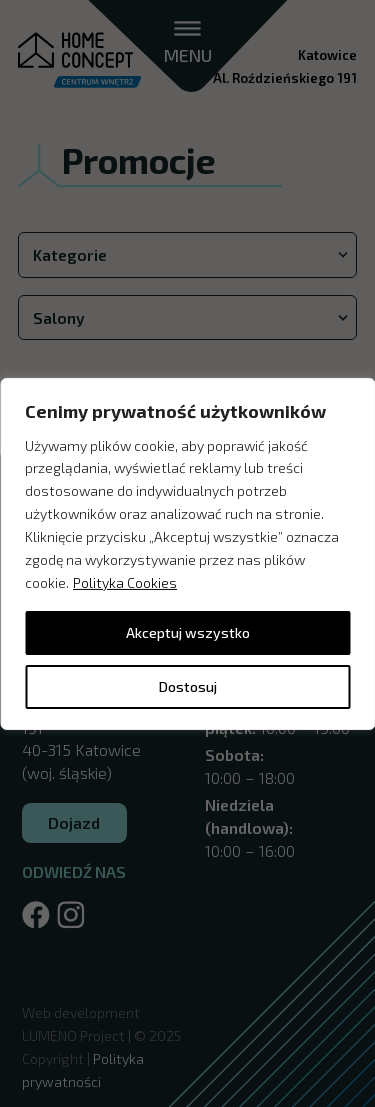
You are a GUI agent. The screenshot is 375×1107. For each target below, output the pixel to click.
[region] (187, 553)
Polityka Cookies (125, 582)
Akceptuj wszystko (188, 632)
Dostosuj (188, 686)
